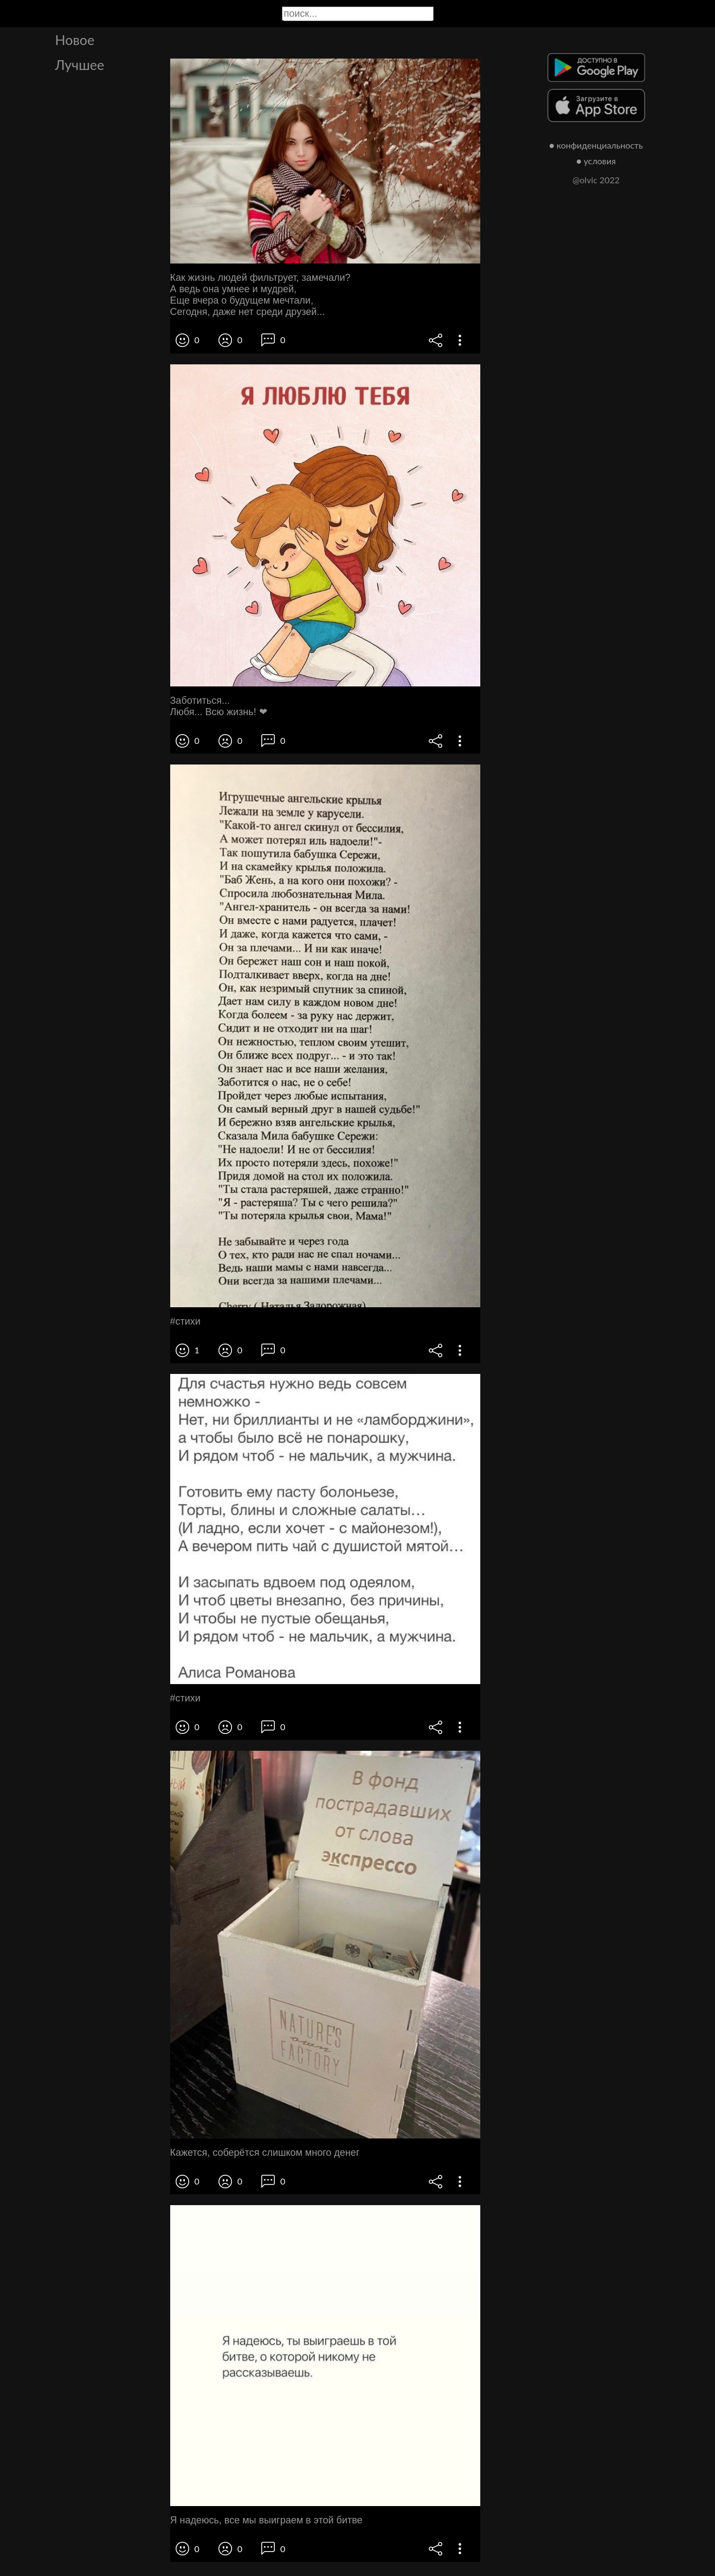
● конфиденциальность (596, 145)
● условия (596, 161)
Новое (75, 39)
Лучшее (80, 64)
